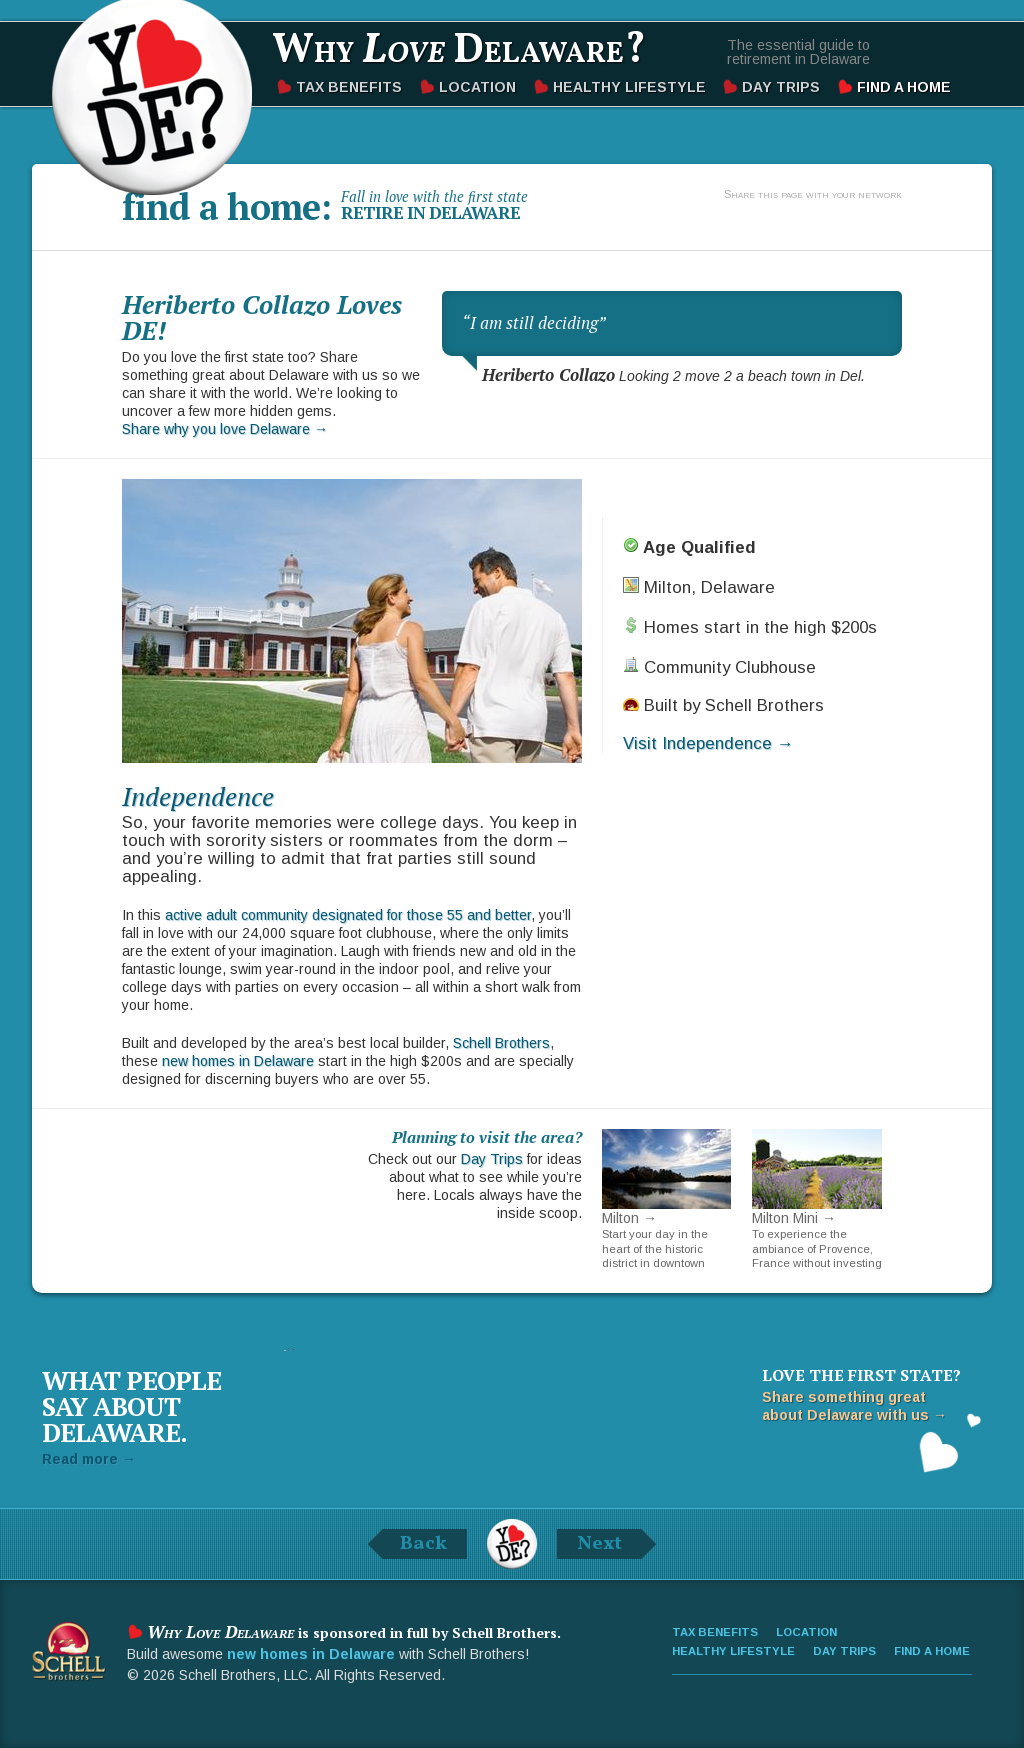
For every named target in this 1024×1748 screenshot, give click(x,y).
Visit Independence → (708, 743)
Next (599, 1544)
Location (477, 87)
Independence (198, 796)
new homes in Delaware (238, 1061)
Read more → (89, 1459)
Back (423, 1544)
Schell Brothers (501, 1043)
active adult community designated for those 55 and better (348, 915)
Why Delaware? (459, 51)
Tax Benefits (349, 87)
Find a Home (904, 87)
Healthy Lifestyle (629, 87)
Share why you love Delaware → (225, 429)
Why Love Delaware (152, 95)
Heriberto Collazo (548, 375)
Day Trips (781, 87)
